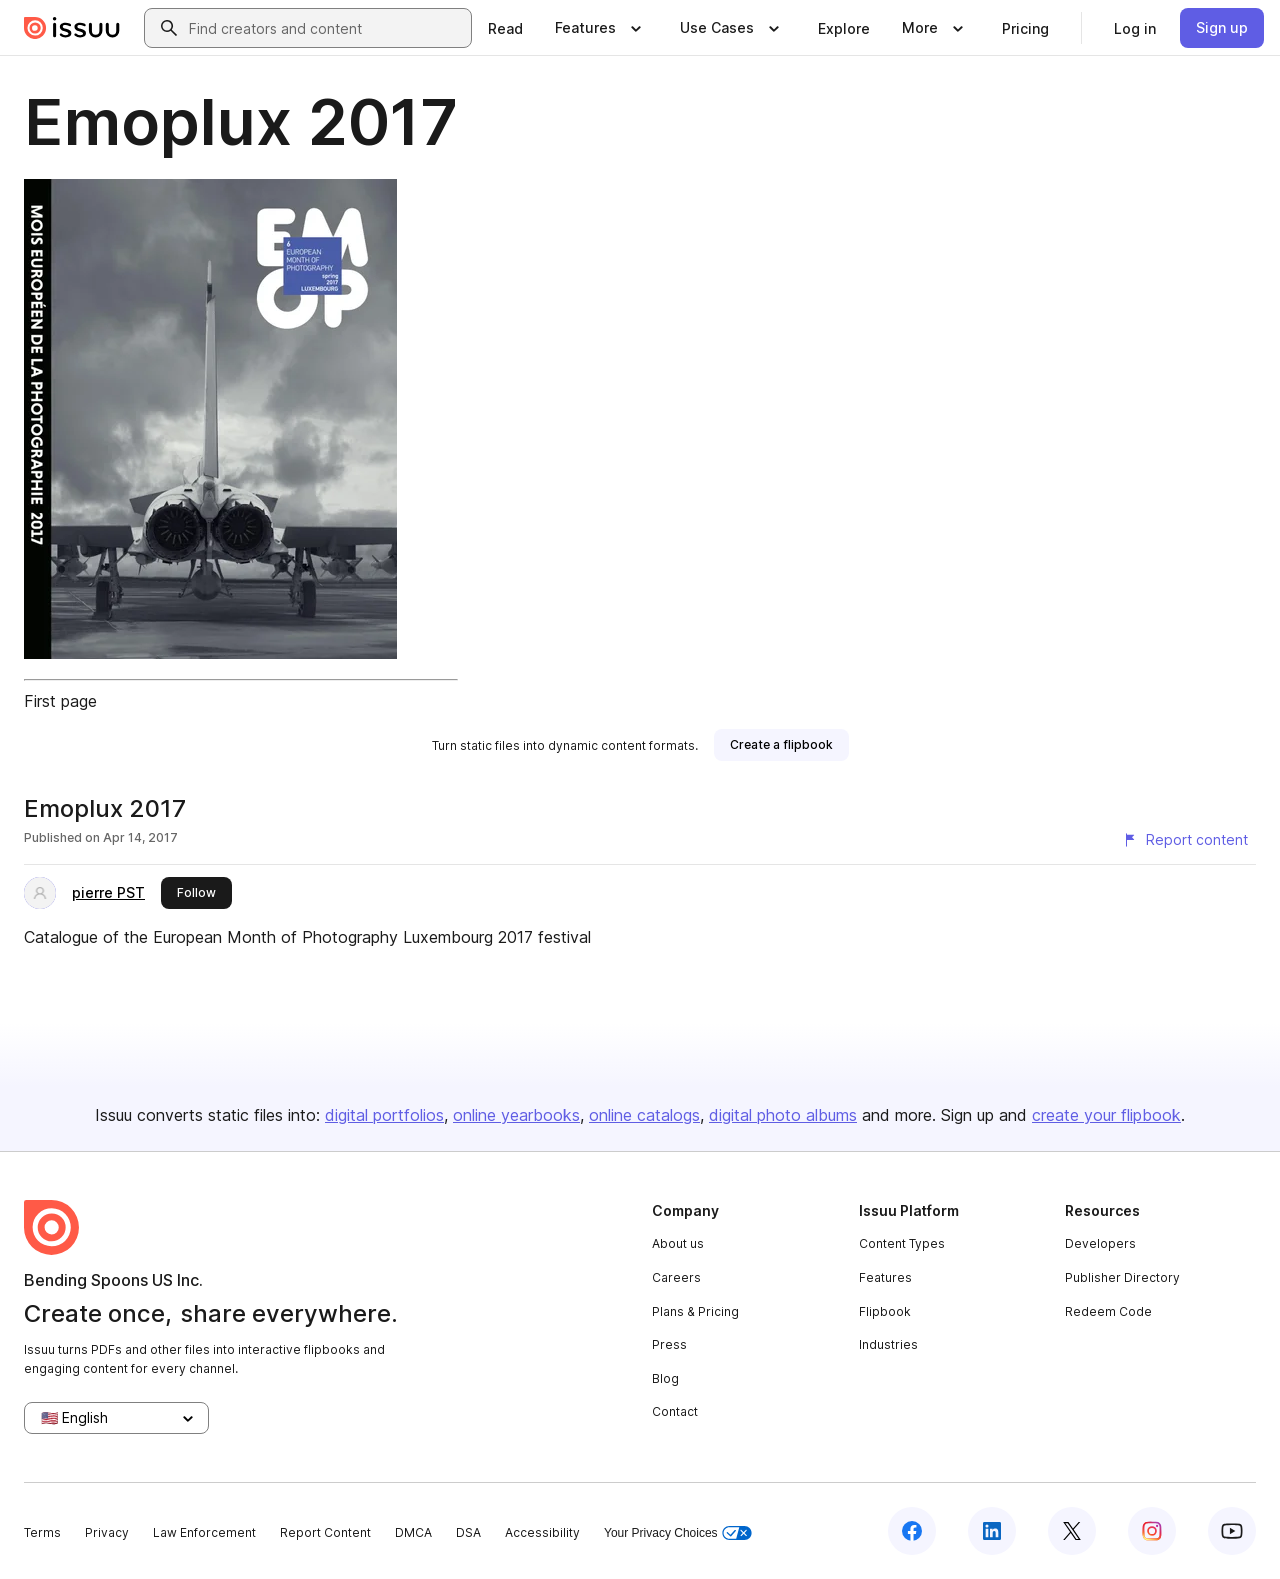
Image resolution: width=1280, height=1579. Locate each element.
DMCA (413, 1532)
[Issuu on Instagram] (1152, 1531)
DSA (468, 1532)
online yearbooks (516, 1115)
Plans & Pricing (695, 1311)
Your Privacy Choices (678, 1533)
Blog (665, 1378)
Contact (675, 1411)
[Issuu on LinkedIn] (992, 1531)
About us (678, 1243)
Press (669, 1344)
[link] (505, 28)
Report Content (325, 1532)
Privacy (107, 1532)
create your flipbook (1106, 1115)
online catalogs (644, 1115)
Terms (42, 1532)
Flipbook (885, 1311)
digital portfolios (384, 1115)
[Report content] (1185, 840)
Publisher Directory (1122, 1277)
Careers (676, 1277)
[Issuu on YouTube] (1232, 1531)
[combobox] (326, 28)
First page (60, 701)
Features (885, 1277)
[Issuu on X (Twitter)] (1072, 1531)
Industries (888, 1344)
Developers (1100, 1243)
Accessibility (542, 1532)
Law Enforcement (204, 1532)
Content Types (902, 1243)
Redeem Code (1108, 1311)
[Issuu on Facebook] (912, 1531)
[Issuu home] (72, 28)
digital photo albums (783, 1115)
